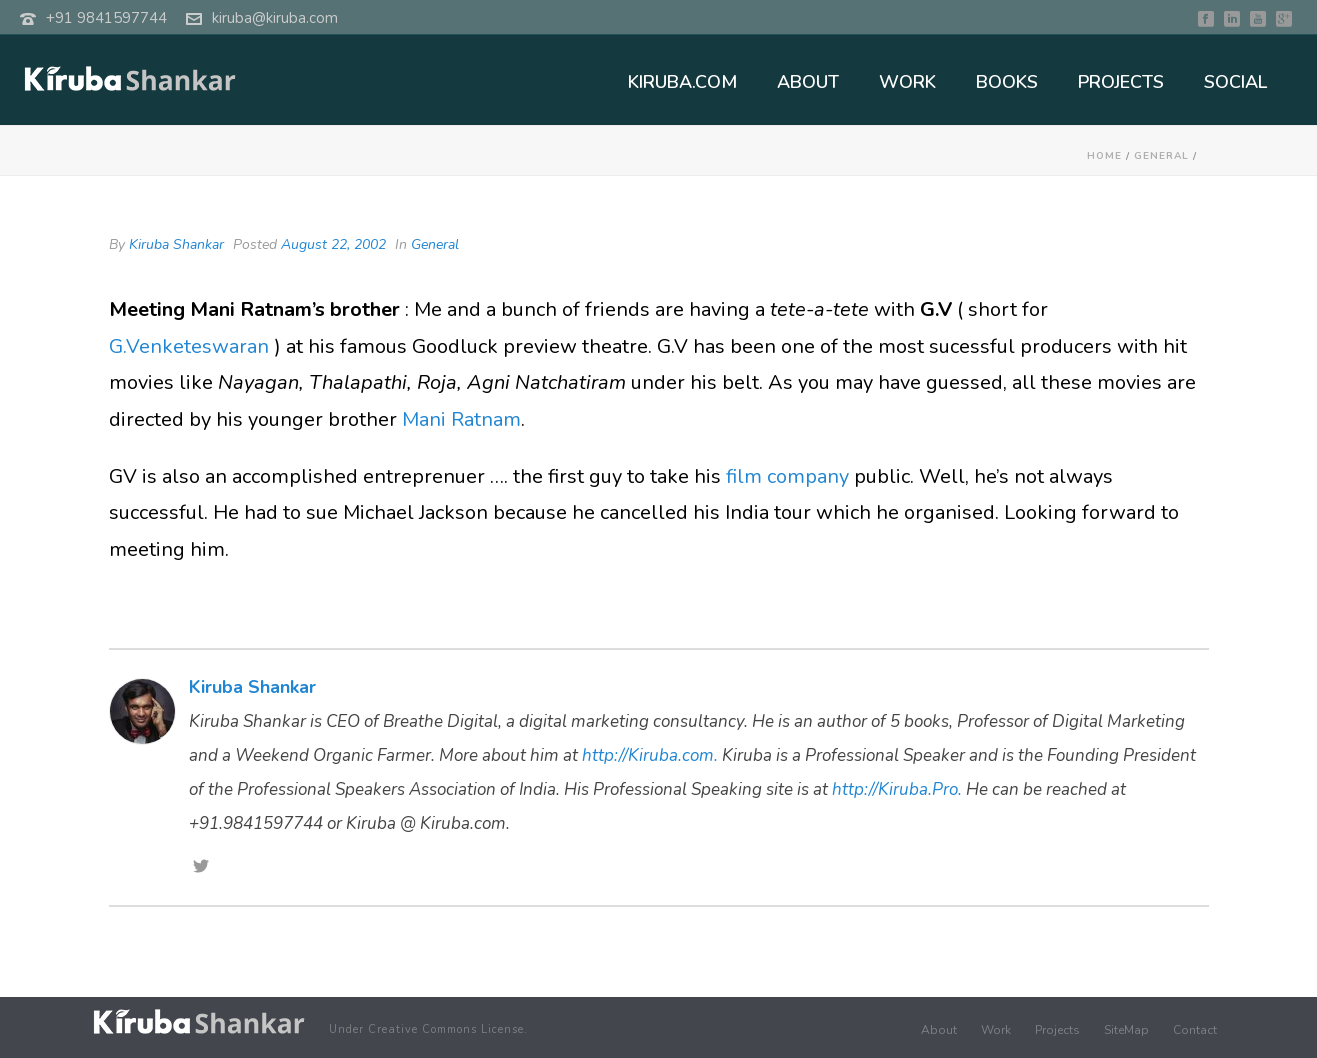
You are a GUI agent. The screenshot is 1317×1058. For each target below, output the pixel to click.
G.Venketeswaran (191, 346)
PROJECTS (1121, 82)
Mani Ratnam (461, 419)
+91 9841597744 (106, 18)
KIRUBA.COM (682, 82)
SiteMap (1126, 1030)
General (1161, 156)
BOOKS (1007, 82)
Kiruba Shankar (176, 244)
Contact (1195, 1030)
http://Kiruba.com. (650, 755)
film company (790, 476)
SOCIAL (1235, 82)
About (939, 1030)
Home (1104, 156)
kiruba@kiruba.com (275, 18)
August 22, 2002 (333, 244)
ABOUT (808, 82)
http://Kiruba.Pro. (897, 789)
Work (996, 1030)
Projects (1057, 1030)
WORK (907, 82)
